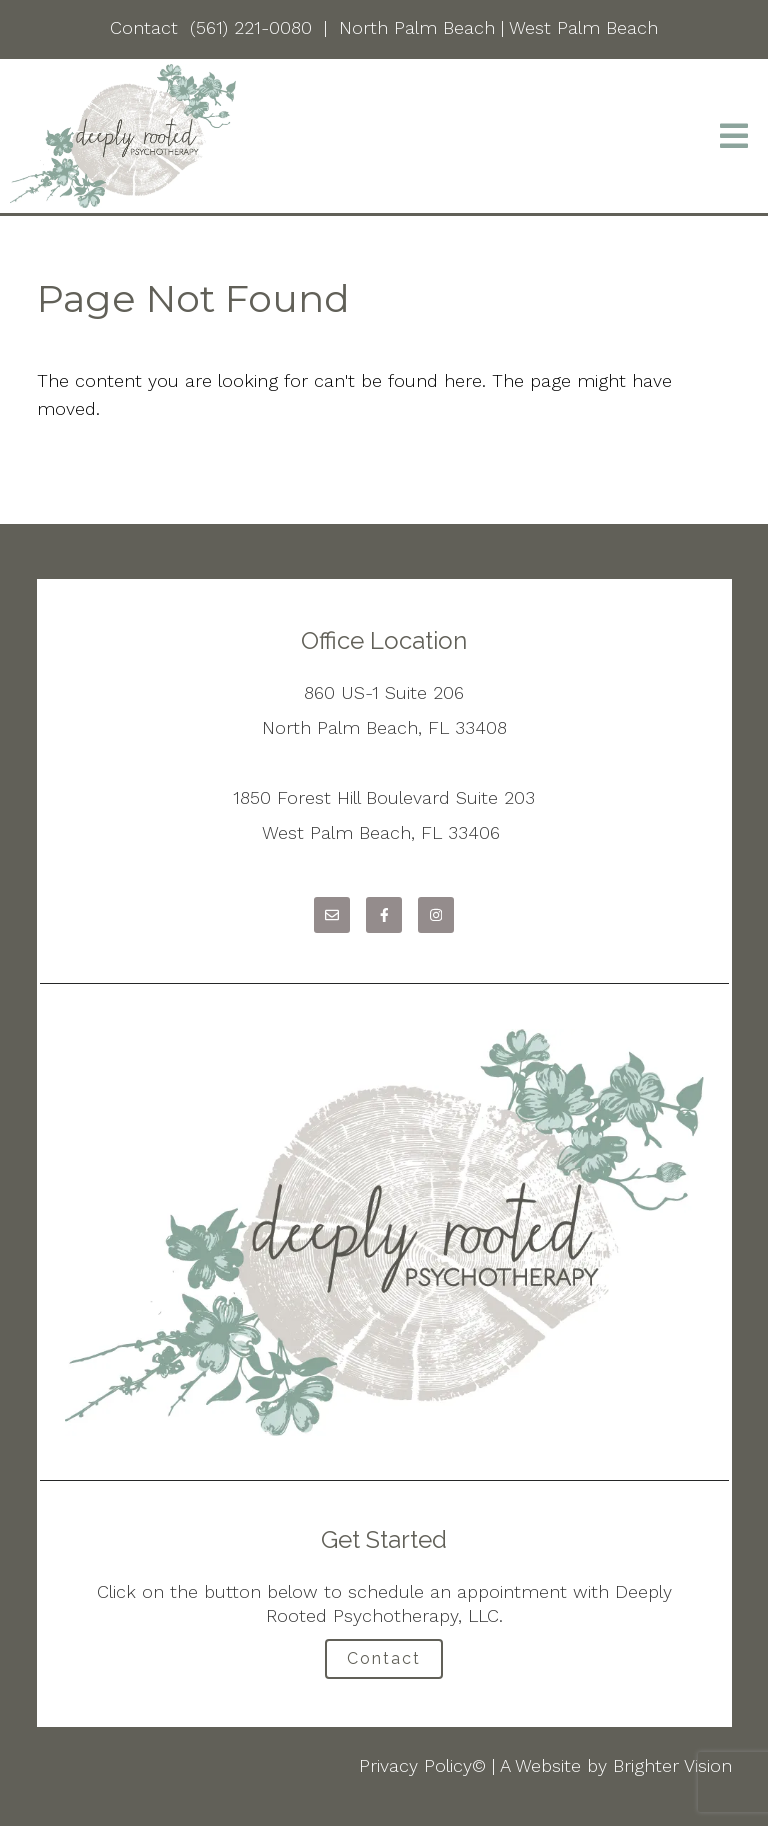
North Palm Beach (417, 27)
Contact (144, 27)
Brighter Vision (672, 1765)
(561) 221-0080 (251, 27)
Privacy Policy (415, 1765)
